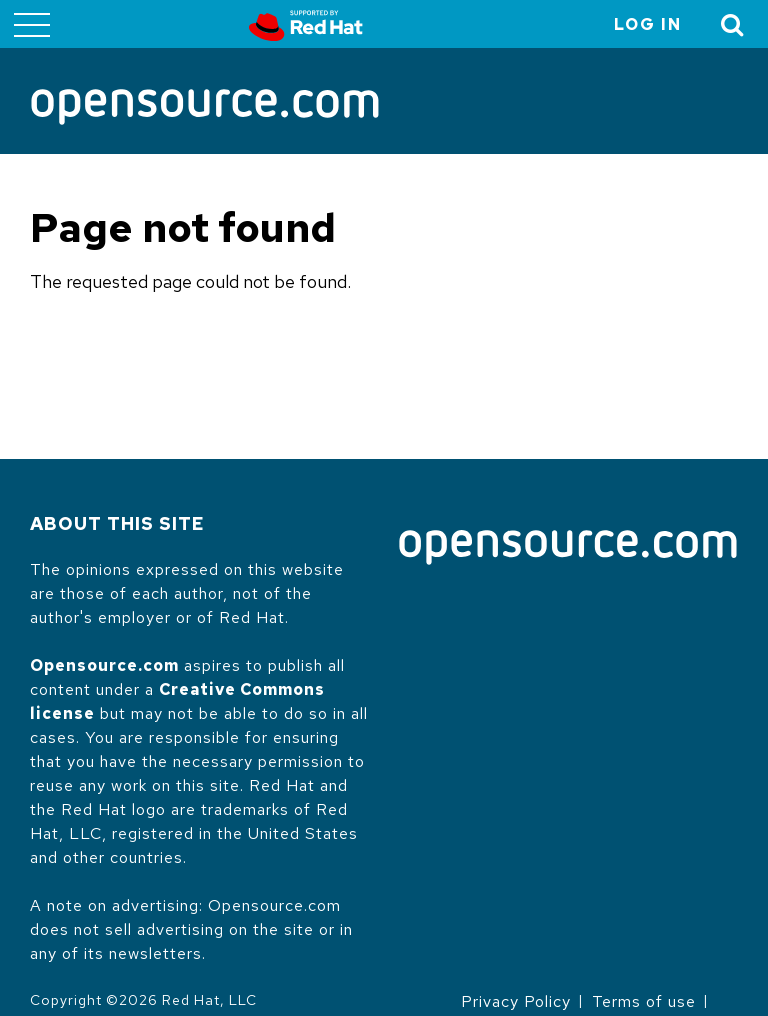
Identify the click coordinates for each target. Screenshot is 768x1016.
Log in (648, 24)
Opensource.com (104, 665)
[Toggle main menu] (32, 24)
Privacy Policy (516, 1001)
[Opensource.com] (205, 108)
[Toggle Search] (733, 24)
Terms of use (644, 1001)
